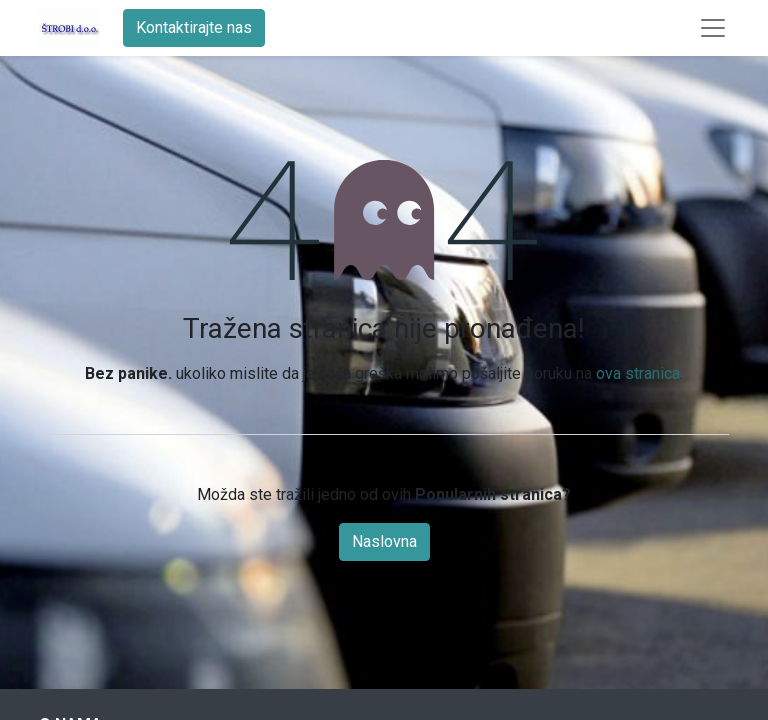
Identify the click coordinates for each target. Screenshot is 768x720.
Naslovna (384, 541)
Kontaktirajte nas (194, 27)
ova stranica (638, 373)
